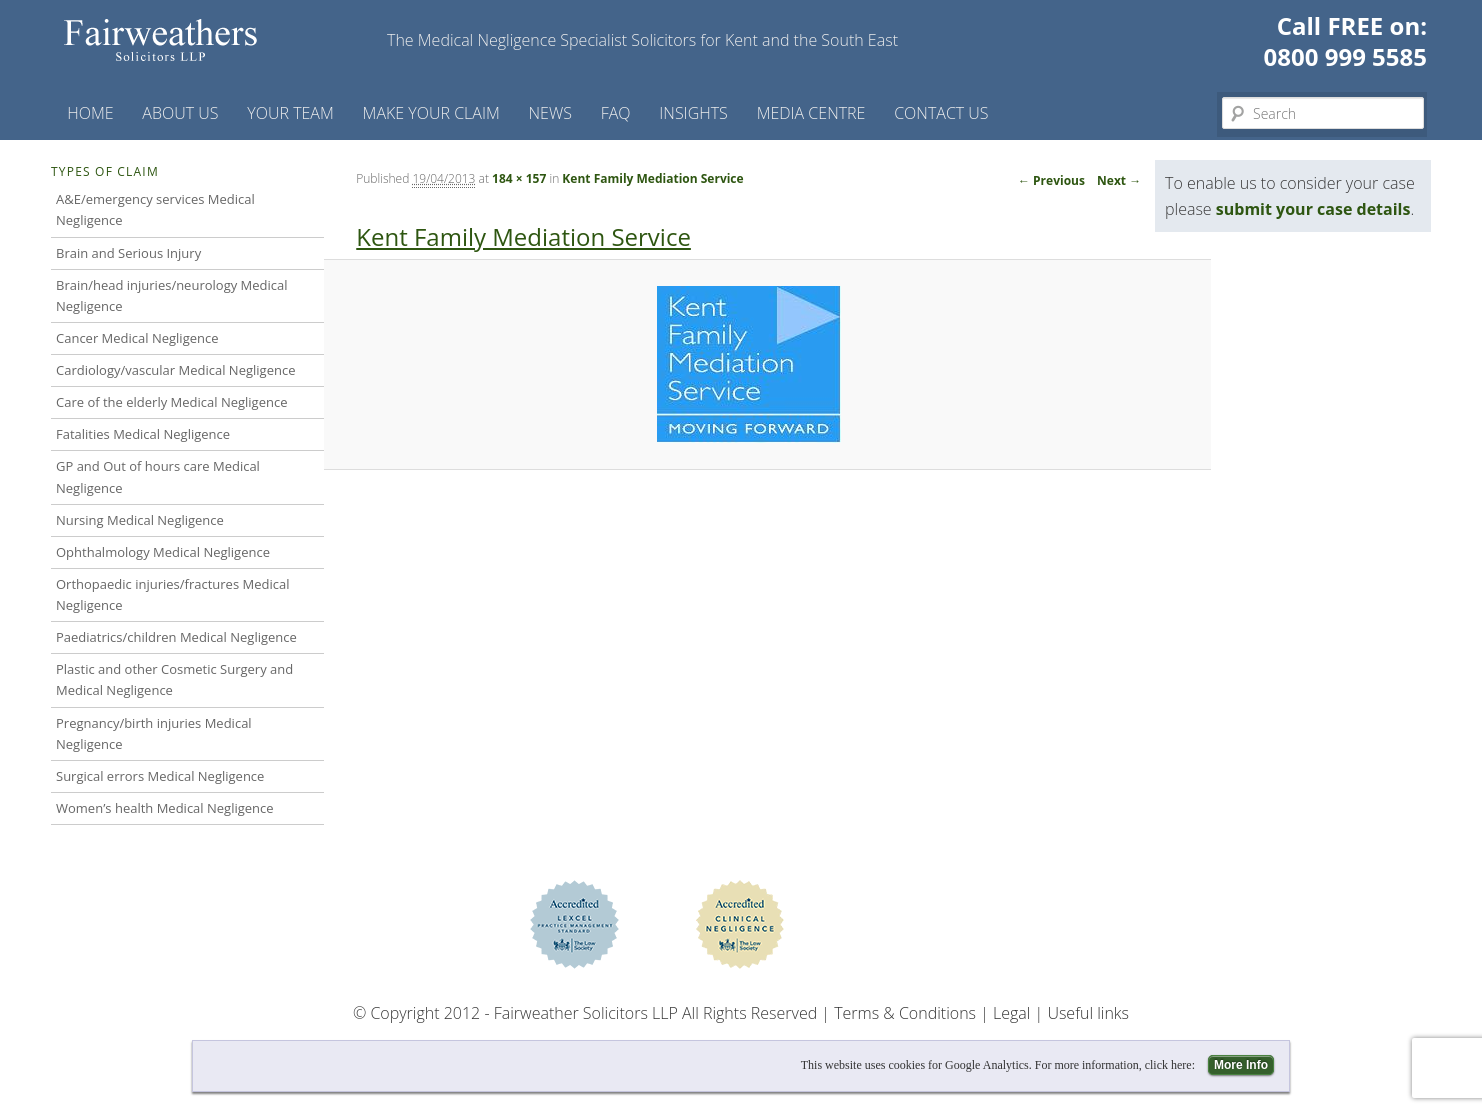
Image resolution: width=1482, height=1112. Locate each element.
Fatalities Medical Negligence (143, 434)
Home (90, 113)
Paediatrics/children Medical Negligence (176, 637)
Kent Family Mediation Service (652, 178)
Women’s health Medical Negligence (165, 808)
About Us (180, 113)
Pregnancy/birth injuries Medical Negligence (154, 733)
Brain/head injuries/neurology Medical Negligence (172, 295)
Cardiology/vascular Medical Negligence (175, 370)
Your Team (290, 113)
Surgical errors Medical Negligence (160, 776)
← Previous (1051, 180)
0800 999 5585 (1345, 56)
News (550, 113)
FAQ (616, 113)
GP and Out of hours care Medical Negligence (158, 476)
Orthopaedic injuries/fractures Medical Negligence (172, 594)
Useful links (1088, 1013)
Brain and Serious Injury (128, 253)
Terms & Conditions (905, 1013)
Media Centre (811, 113)
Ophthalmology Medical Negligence (163, 552)
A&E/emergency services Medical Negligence (155, 209)
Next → (1119, 180)
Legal (1011, 1013)
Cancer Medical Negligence (137, 338)
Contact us (941, 113)
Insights (693, 113)
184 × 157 (519, 178)
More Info (1241, 1065)
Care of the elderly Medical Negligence (171, 402)
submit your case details (1313, 209)
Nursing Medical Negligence (140, 520)
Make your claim (431, 113)
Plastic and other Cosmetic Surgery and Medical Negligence (174, 679)
